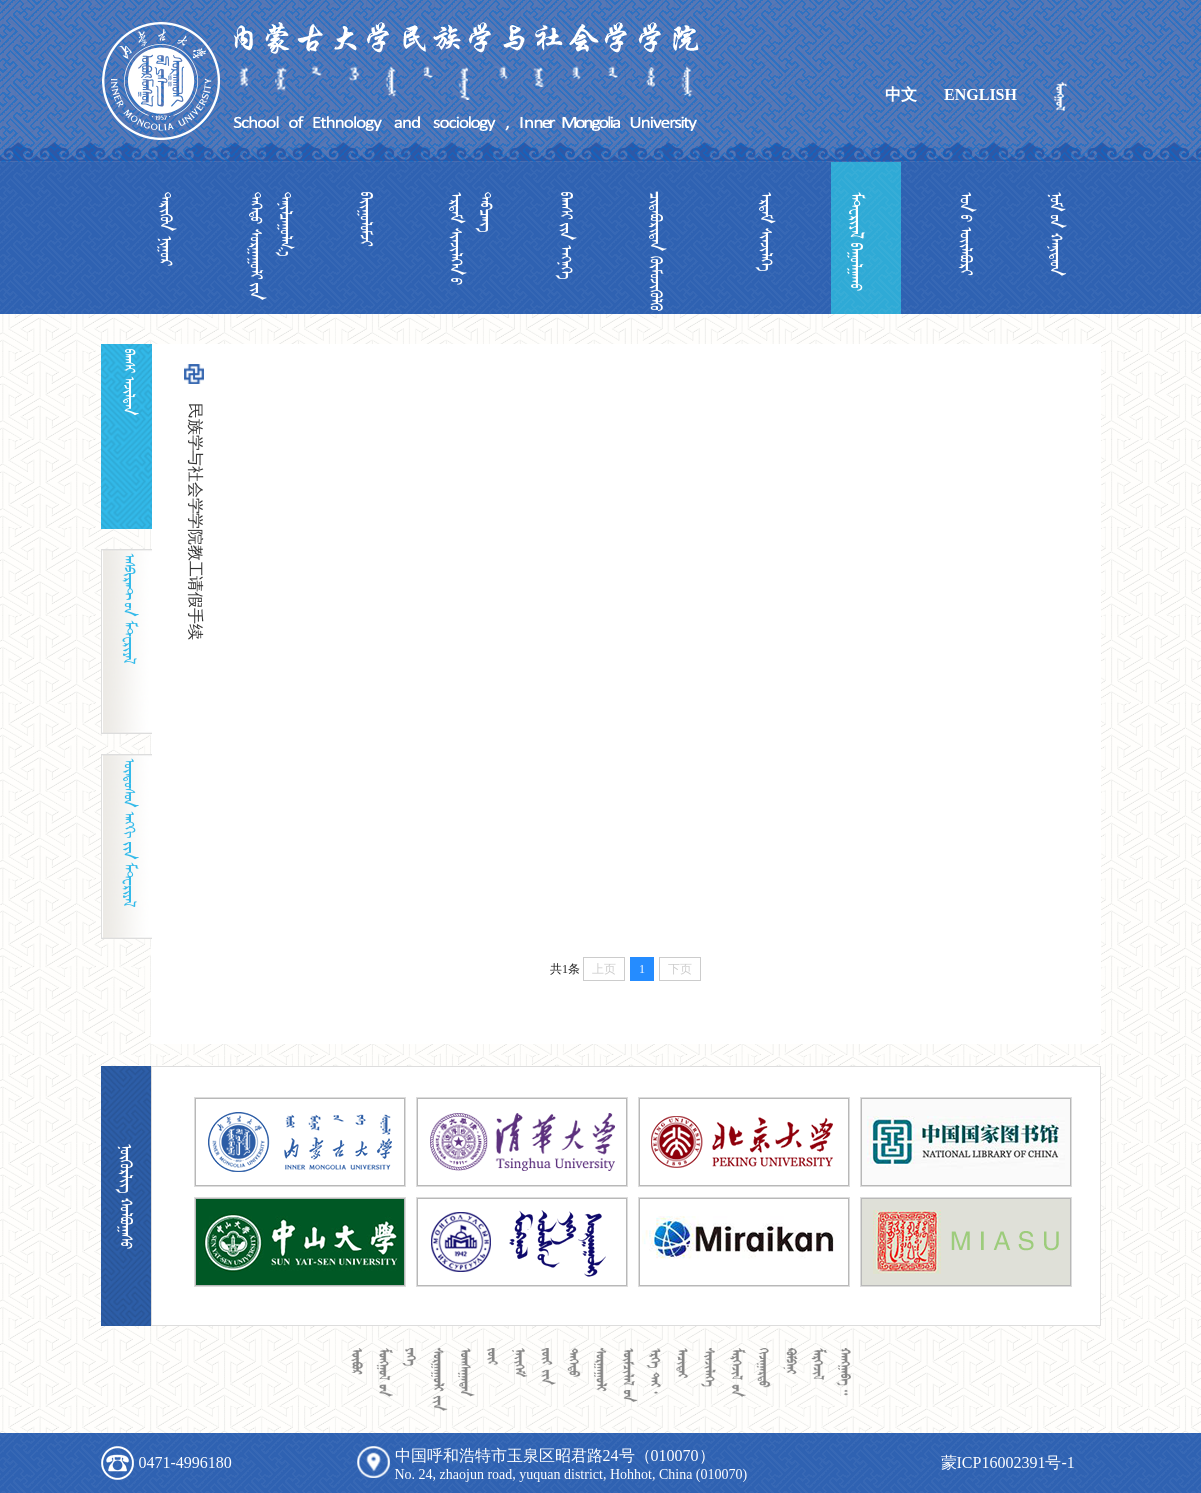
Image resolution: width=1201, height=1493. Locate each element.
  (566, 235)
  (1056, 234)
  (166, 228)
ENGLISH (980, 94)
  (766, 232)
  (656, 251)
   (471, 238)
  (856, 241)
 (366, 219)
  (966, 233)
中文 (901, 94)
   (271, 246)
